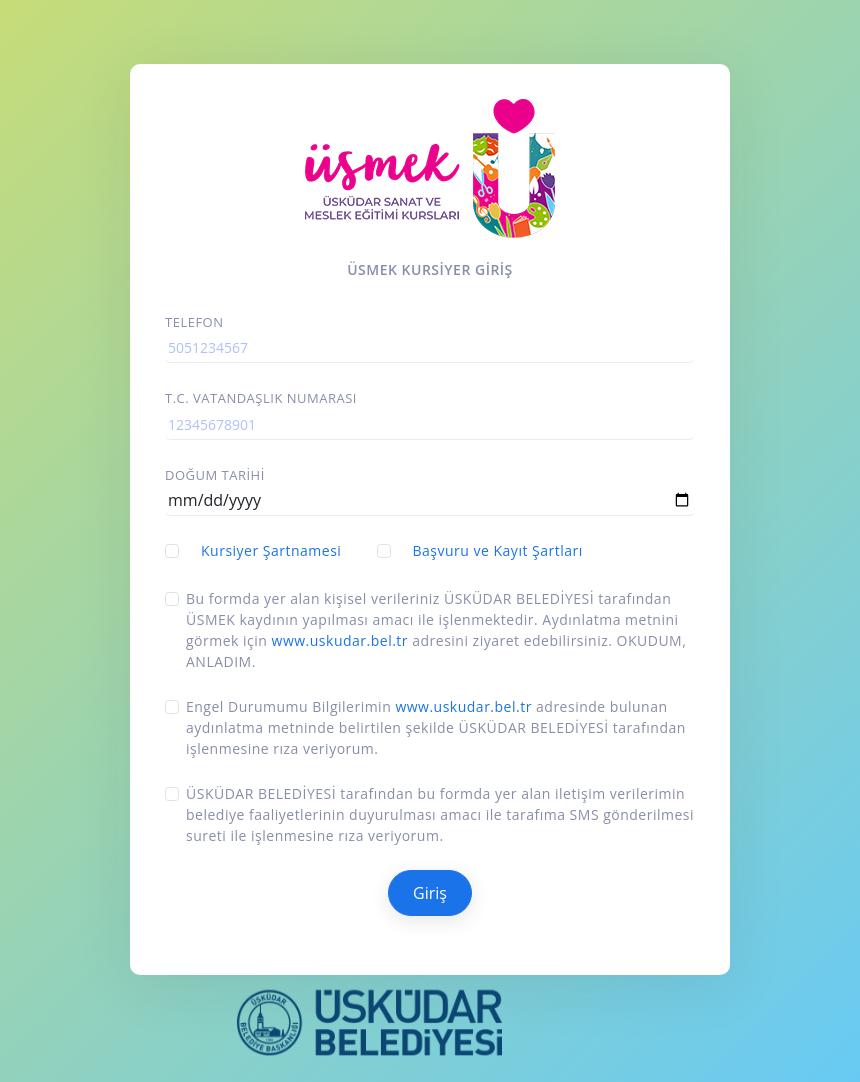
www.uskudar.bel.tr (340, 640)
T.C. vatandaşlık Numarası (261, 398)
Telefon (194, 322)
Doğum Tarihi (215, 475)
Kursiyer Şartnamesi (271, 550)
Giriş (430, 893)
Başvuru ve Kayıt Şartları (498, 550)
